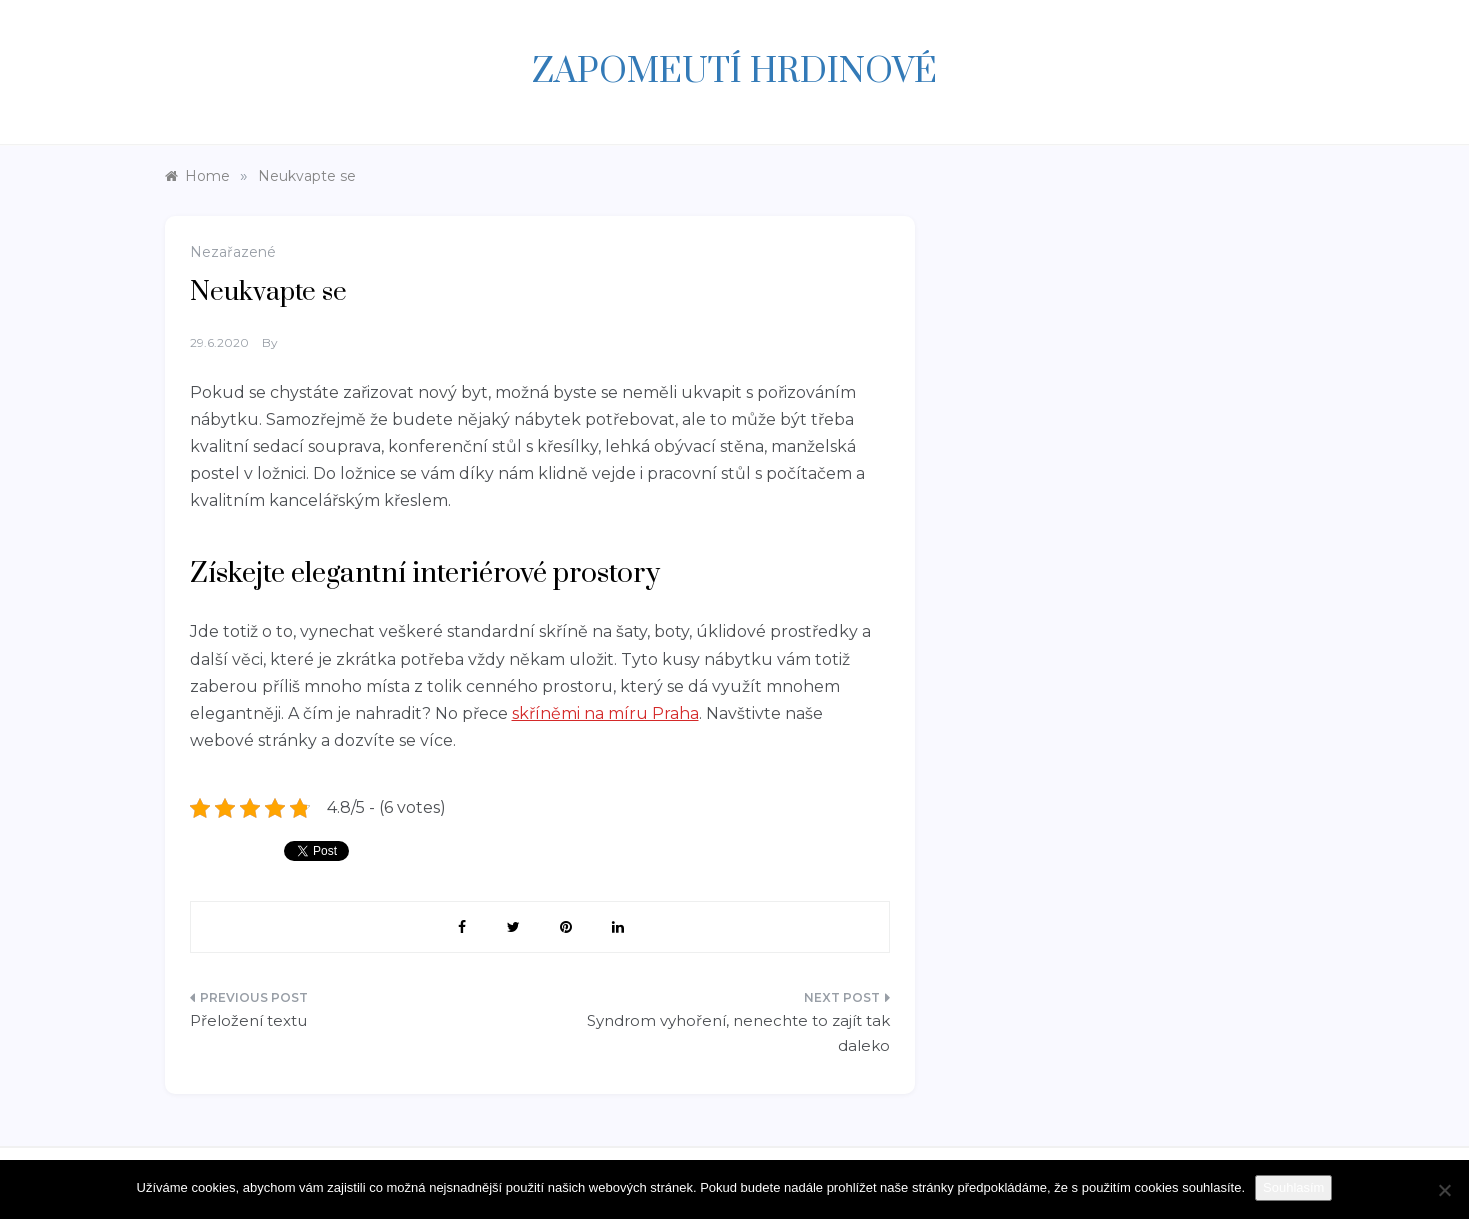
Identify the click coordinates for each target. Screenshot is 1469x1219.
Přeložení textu (248, 1020)
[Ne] (1444, 1190)
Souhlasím (1293, 1187)
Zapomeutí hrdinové (734, 72)
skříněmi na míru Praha (605, 713)
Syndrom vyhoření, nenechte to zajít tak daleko (738, 1033)
